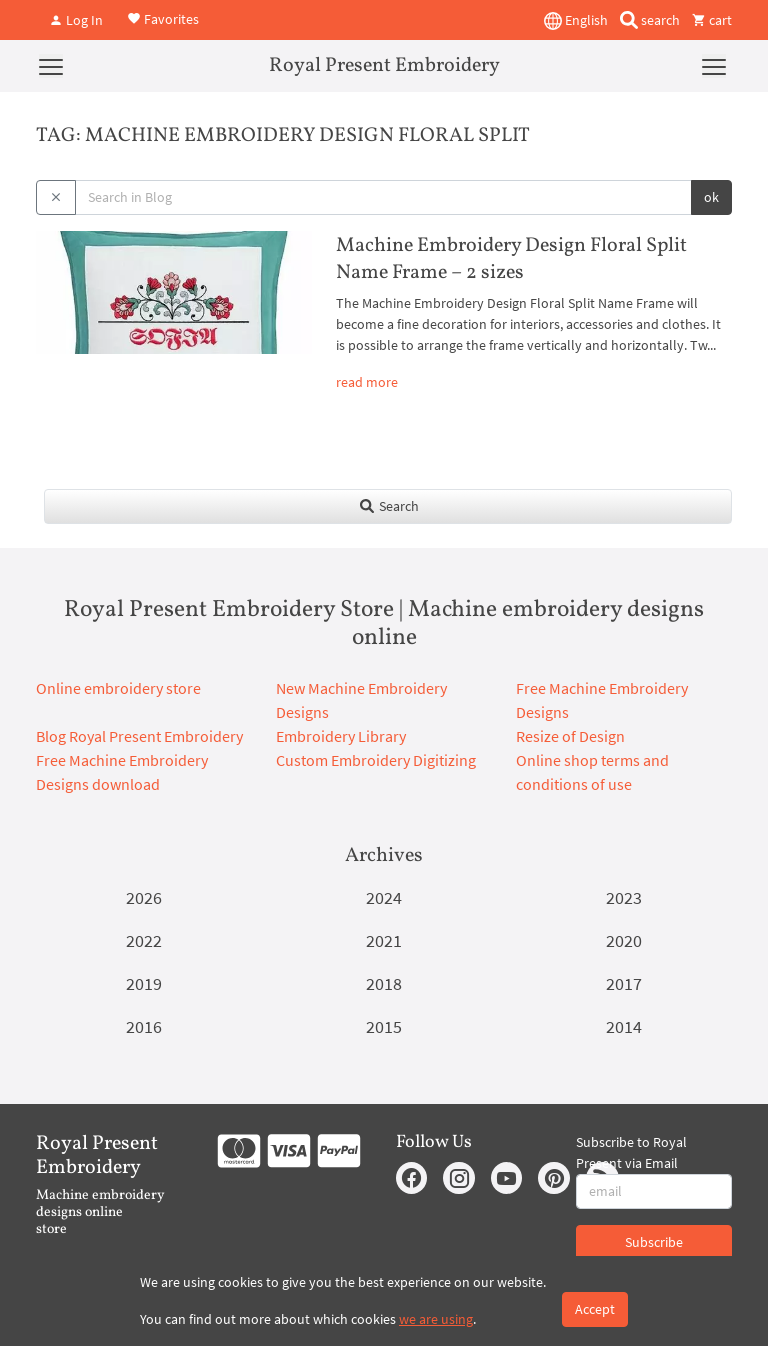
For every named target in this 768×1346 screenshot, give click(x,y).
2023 (624, 897)
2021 (384, 940)
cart (712, 20)
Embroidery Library (341, 736)
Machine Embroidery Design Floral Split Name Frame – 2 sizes (511, 259)
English (576, 21)
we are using (436, 1319)
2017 (624, 983)
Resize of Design (570, 736)
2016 (144, 1026)
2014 (624, 1026)
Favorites (163, 18)
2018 (384, 983)
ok (711, 197)
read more (367, 382)
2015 (384, 1026)
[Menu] (51, 66)
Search (388, 506)
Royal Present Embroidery (384, 66)
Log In (76, 20)
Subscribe (654, 1242)
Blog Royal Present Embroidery (139, 736)
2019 (144, 983)
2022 (144, 940)
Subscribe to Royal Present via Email (631, 1152)
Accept (595, 1309)
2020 (624, 940)
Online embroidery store (118, 688)
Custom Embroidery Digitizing (376, 760)
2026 (144, 897)
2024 (384, 897)
